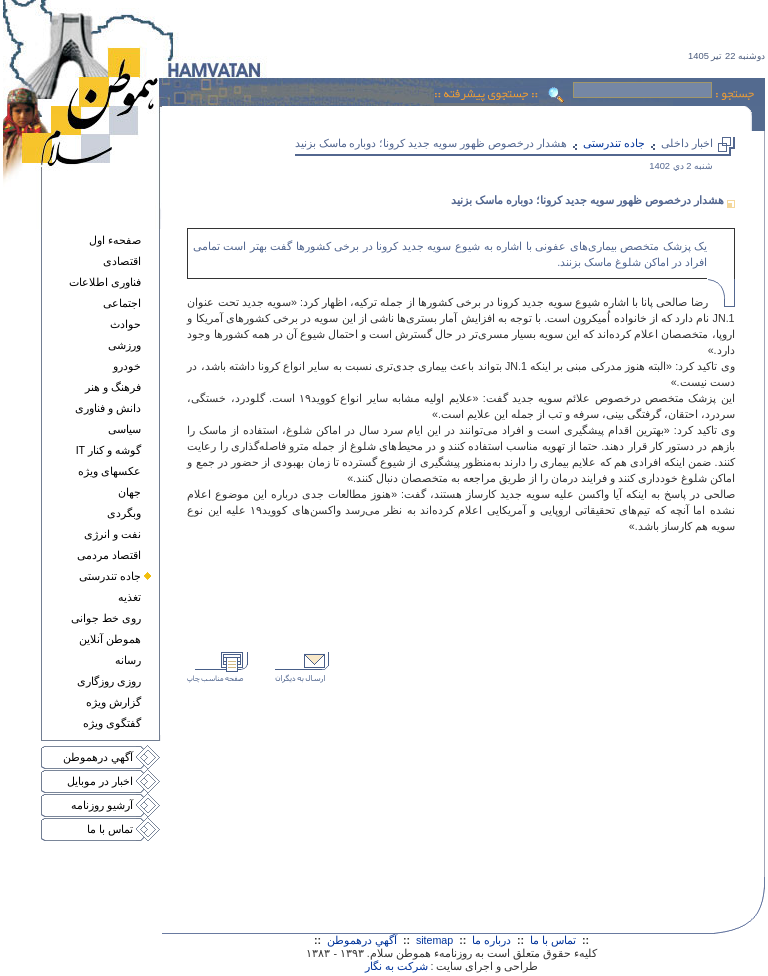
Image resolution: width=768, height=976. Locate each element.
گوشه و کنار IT (108, 450)
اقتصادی (122, 261)
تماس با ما (110, 829)
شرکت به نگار (396, 966)
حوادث (125, 324)
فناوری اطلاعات (105, 282)
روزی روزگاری (109, 681)
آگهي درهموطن (98, 757)
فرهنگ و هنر (113, 387)
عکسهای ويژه (109, 471)
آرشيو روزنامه (102, 805)
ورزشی (124, 345)
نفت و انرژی (112, 534)
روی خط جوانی (106, 618)
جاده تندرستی (110, 576)
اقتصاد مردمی (109, 555)
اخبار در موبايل (100, 781)
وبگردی (124, 513)
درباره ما (491, 940)
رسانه (128, 660)
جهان (129, 492)
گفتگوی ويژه (112, 723)
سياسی (124, 429)
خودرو (127, 366)
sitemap (434, 940)
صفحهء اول (115, 240)
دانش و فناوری (108, 408)
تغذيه (129, 597)
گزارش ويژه (113, 702)
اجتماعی (122, 303)
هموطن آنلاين (110, 639)
